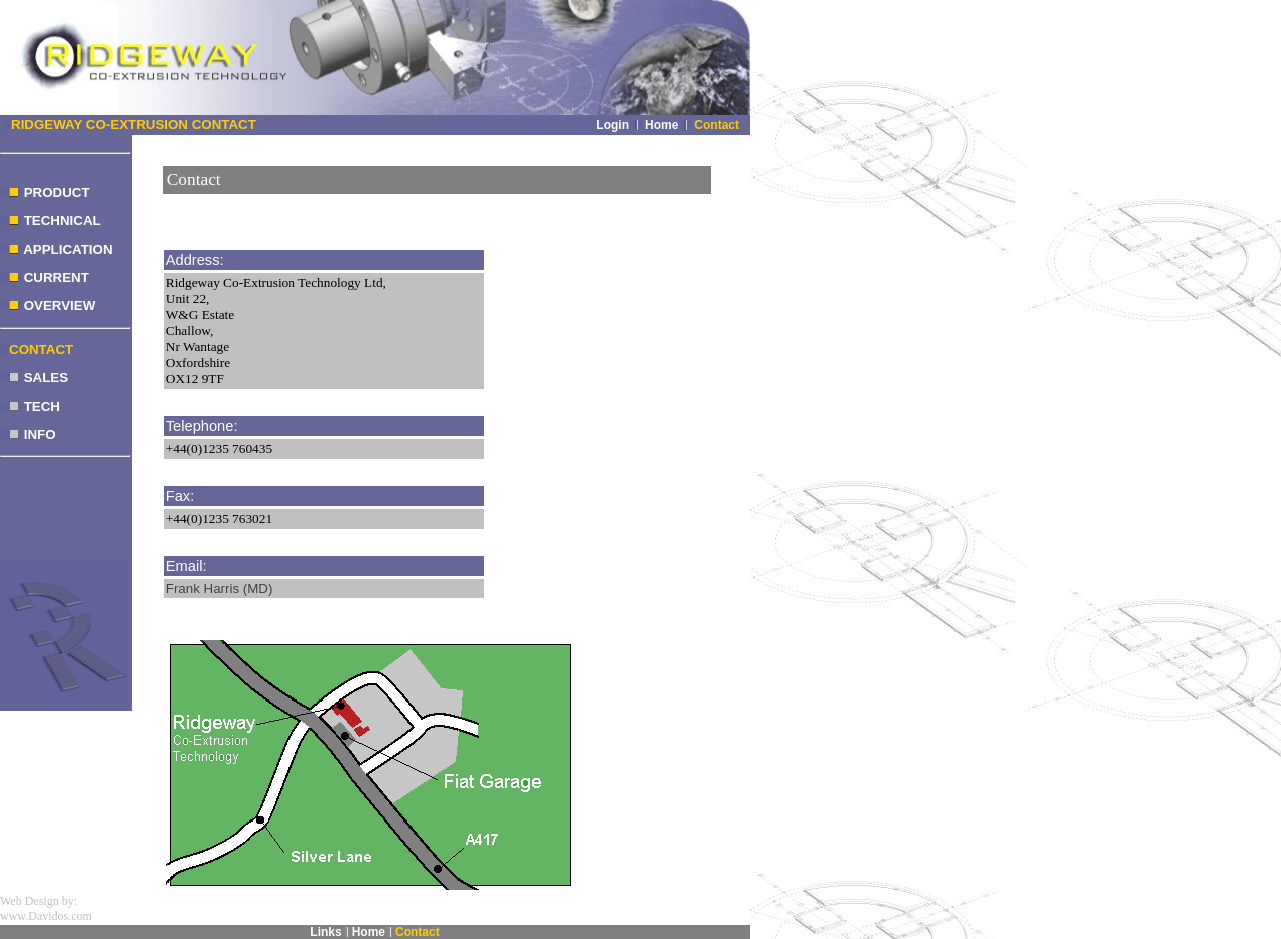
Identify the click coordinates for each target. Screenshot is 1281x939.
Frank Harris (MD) (219, 588)
